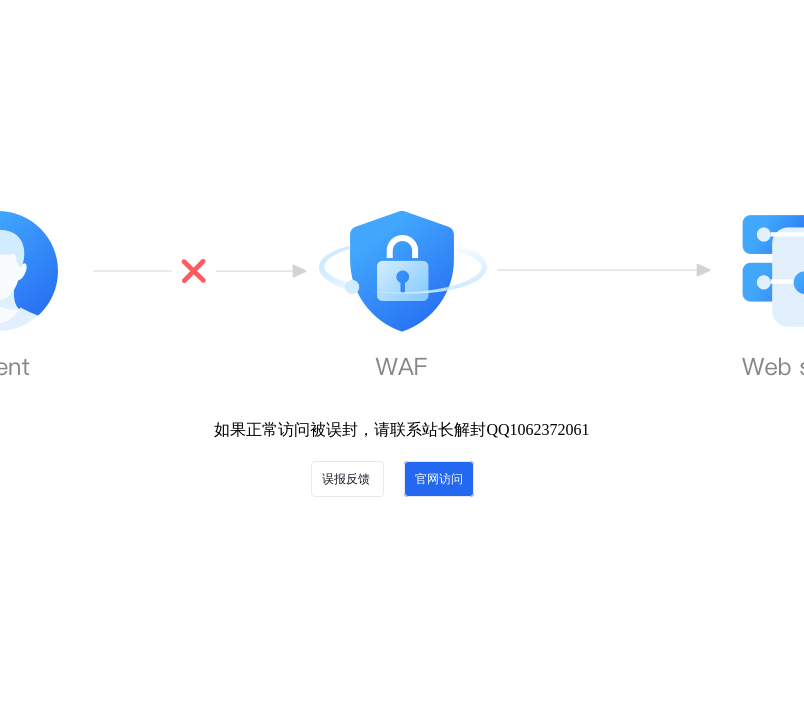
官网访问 (439, 479)
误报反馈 (347, 479)
